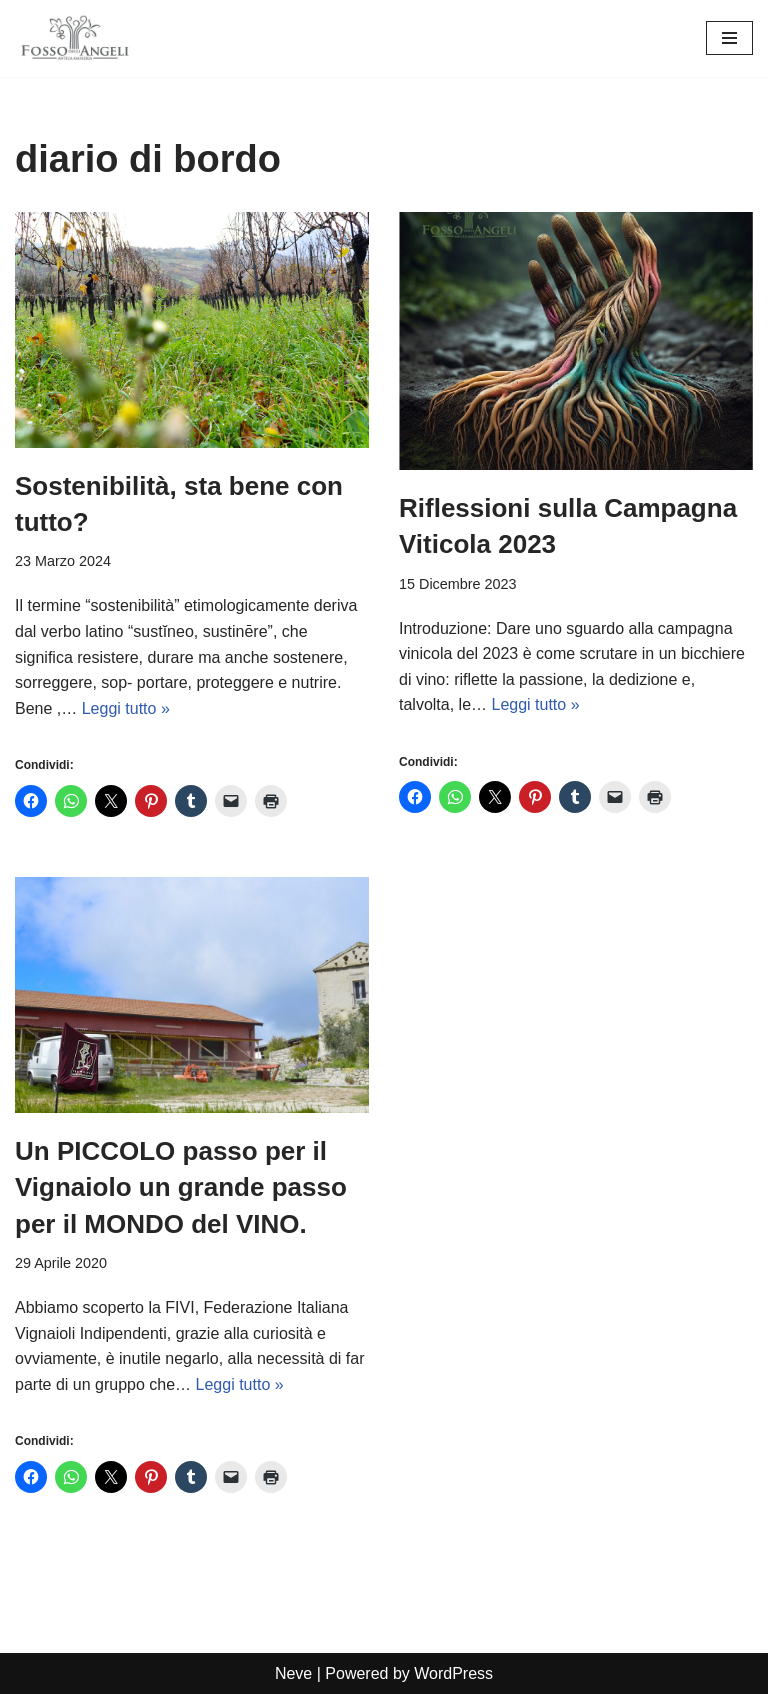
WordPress (453, 1673)
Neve (293, 1673)
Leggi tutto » (126, 708)
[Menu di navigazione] (729, 38)
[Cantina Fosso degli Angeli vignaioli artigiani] (75, 38)
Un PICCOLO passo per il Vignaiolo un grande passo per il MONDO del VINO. (181, 1187)
